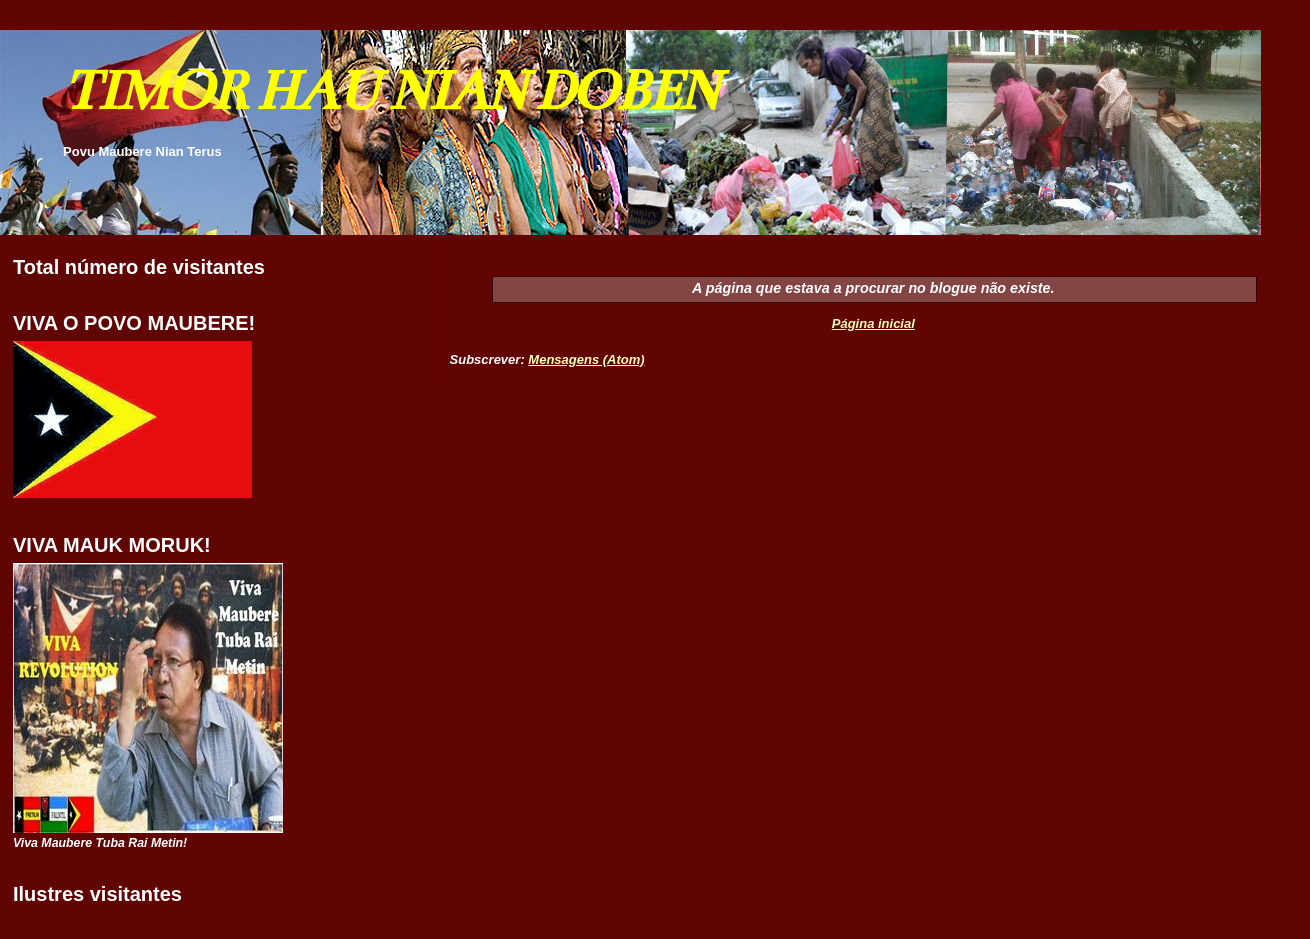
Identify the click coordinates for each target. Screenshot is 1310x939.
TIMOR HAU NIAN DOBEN (390, 90)
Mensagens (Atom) (586, 359)
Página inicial (873, 323)
